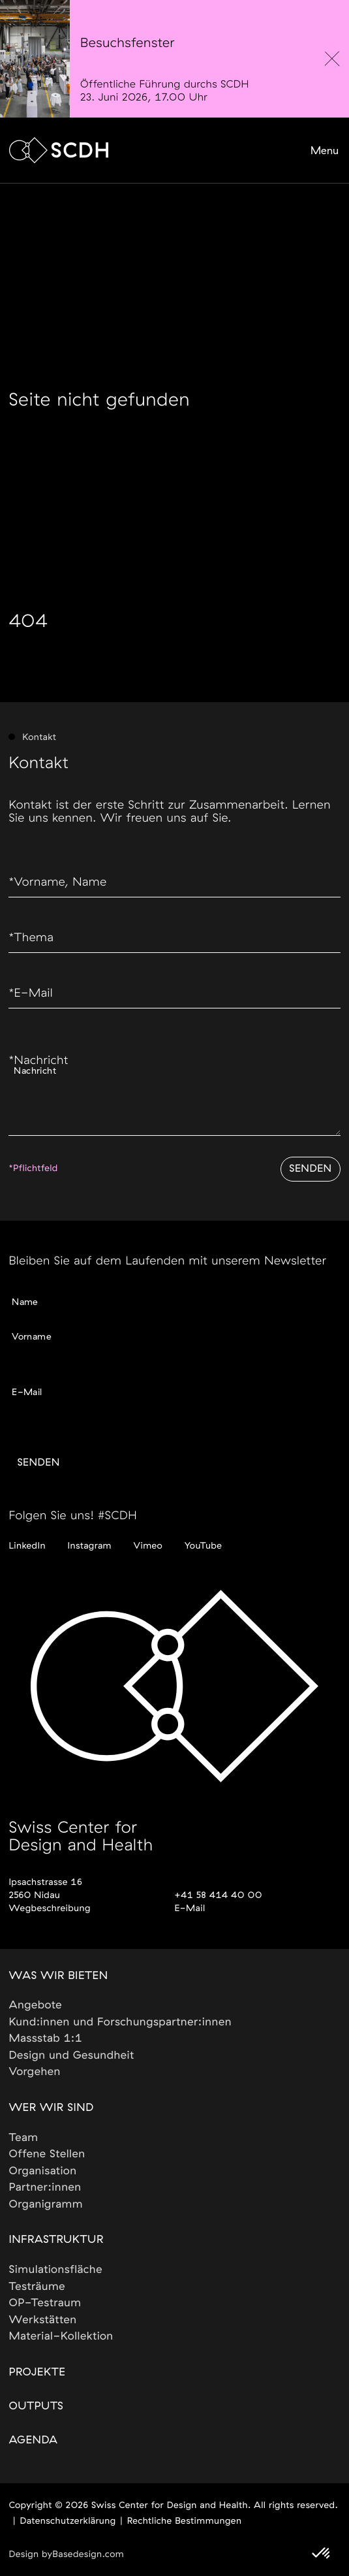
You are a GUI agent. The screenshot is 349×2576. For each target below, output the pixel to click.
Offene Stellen (46, 2154)
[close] (332, 59)
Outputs (35, 2406)
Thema (30, 937)
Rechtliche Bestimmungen (184, 2521)
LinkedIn (27, 1546)
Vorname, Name (57, 882)
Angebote (35, 2005)
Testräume (36, 2287)
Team (23, 2138)
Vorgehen (34, 2072)
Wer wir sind (50, 2108)
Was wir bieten (58, 1976)
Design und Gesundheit (71, 2055)
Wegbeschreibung (49, 1908)
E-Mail (30, 993)
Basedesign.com (88, 2554)
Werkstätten (42, 2320)
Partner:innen (44, 2187)
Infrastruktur (55, 2240)
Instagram (90, 1546)
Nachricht (38, 1060)
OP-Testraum (44, 2303)
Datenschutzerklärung (67, 2521)
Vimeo (148, 1546)
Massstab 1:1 (45, 2038)
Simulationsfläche (55, 2270)
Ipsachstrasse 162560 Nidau (45, 1889)
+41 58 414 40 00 (219, 1895)
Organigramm (45, 2204)
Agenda (32, 2440)
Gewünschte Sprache (56, 1408)
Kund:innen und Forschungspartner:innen (120, 2022)
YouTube (203, 1546)
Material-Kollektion (60, 2336)
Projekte (36, 2372)
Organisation (42, 2171)
